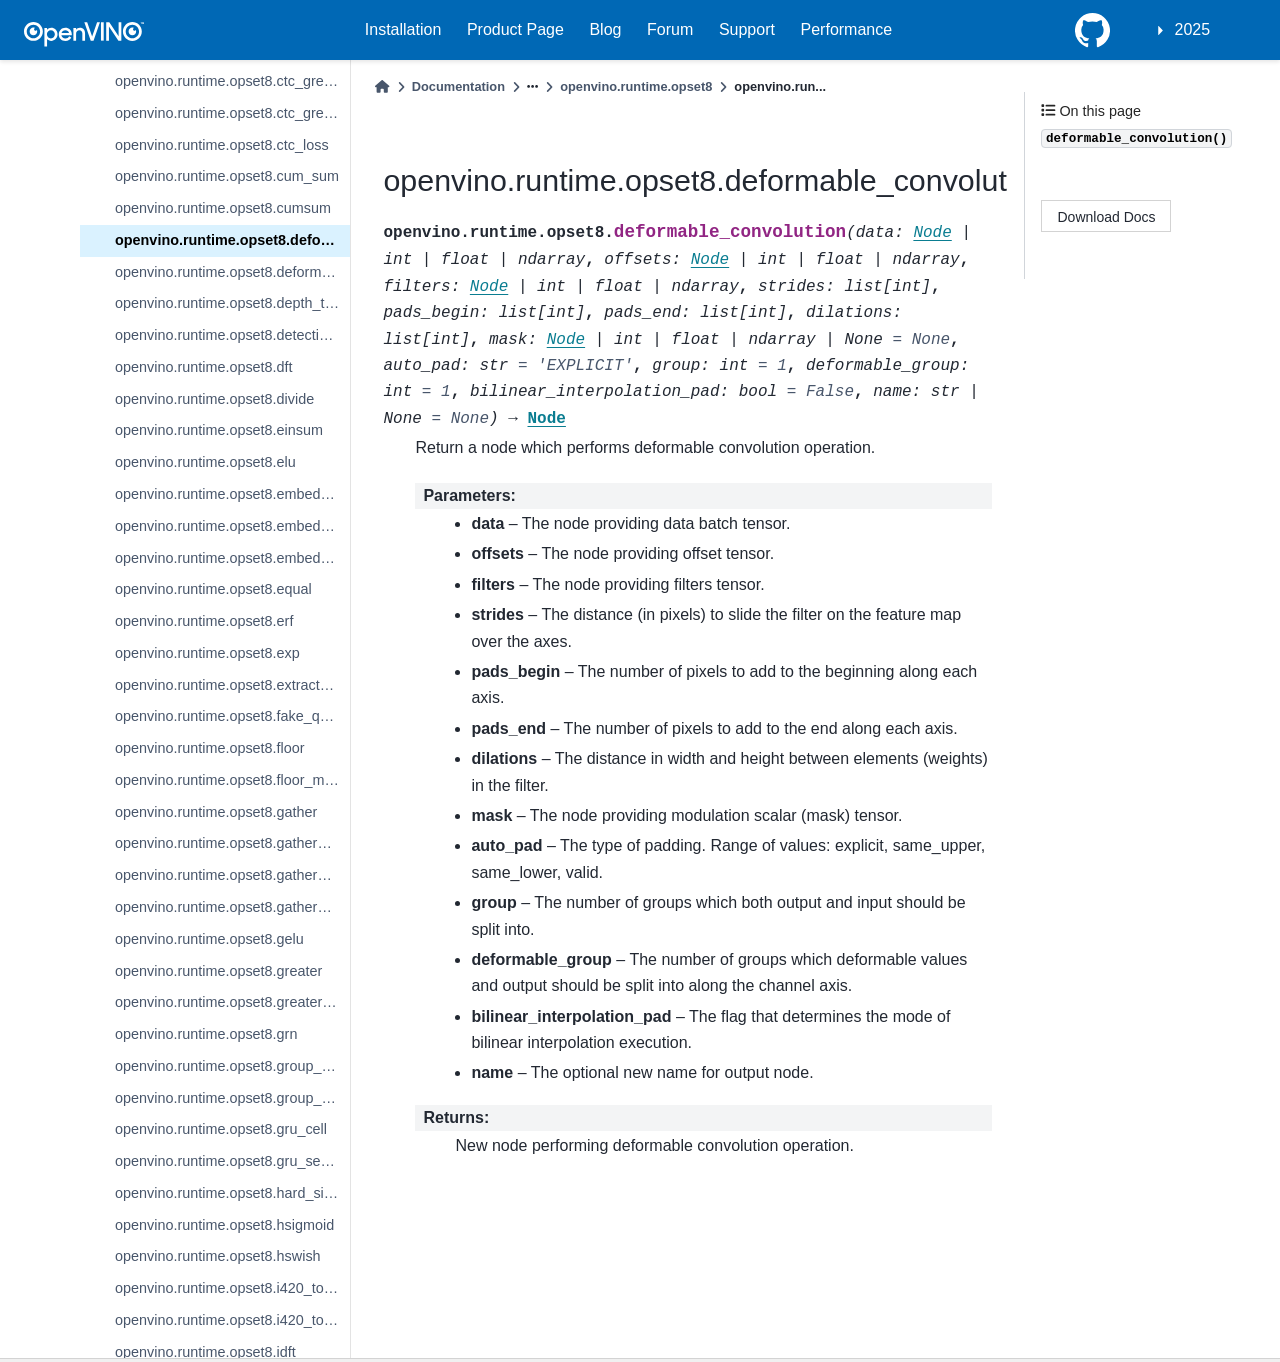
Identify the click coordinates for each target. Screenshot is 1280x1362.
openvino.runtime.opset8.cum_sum (227, 176)
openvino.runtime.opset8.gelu (209, 939)
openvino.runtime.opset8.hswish (218, 1256)
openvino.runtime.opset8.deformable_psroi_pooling (232, 272)
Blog (605, 29)
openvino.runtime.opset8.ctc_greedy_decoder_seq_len (232, 113)
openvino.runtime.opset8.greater (218, 971)
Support (747, 29)
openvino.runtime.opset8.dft (204, 367)
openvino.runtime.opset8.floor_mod (228, 780)
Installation (403, 29)
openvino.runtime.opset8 (636, 86)
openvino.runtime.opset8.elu (205, 462)
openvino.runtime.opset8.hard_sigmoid (232, 1193)
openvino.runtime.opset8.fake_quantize (232, 716)
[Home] (382, 86)
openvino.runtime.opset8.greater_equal (232, 1002)
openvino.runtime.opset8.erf (204, 621)
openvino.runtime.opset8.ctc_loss (222, 145)
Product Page (515, 29)
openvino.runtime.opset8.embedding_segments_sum (232, 558)
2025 (1193, 29)
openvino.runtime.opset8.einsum (219, 430)
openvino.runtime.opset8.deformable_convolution (232, 240)
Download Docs (1107, 217)
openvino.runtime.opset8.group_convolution (232, 1066)
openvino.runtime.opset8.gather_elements (232, 843)
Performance (847, 29)
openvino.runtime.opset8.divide (214, 399)
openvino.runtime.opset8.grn (206, 1034)
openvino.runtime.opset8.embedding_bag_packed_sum (232, 526)
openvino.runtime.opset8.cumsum (223, 208)
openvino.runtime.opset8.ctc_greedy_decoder (232, 81)
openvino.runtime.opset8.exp (207, 653)
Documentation (458, 86)
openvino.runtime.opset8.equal (213, 589)
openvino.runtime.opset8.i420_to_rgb (232, 1320)
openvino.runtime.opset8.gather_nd (228, 875)
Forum (670, 29)
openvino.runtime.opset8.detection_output (232, 335)
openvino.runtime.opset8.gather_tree (232, 907)
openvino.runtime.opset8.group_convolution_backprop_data (232, 1098)
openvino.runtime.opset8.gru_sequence (232, 1161)
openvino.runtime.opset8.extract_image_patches (232, 685)
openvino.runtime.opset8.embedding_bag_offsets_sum (232, 494)
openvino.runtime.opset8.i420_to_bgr (232, 1288)
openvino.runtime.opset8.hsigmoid (224, 1225)
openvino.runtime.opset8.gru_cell (221, 1129)
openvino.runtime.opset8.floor (210, 748)
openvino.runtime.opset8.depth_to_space (232, 303)
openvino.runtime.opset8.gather (216, 812)
